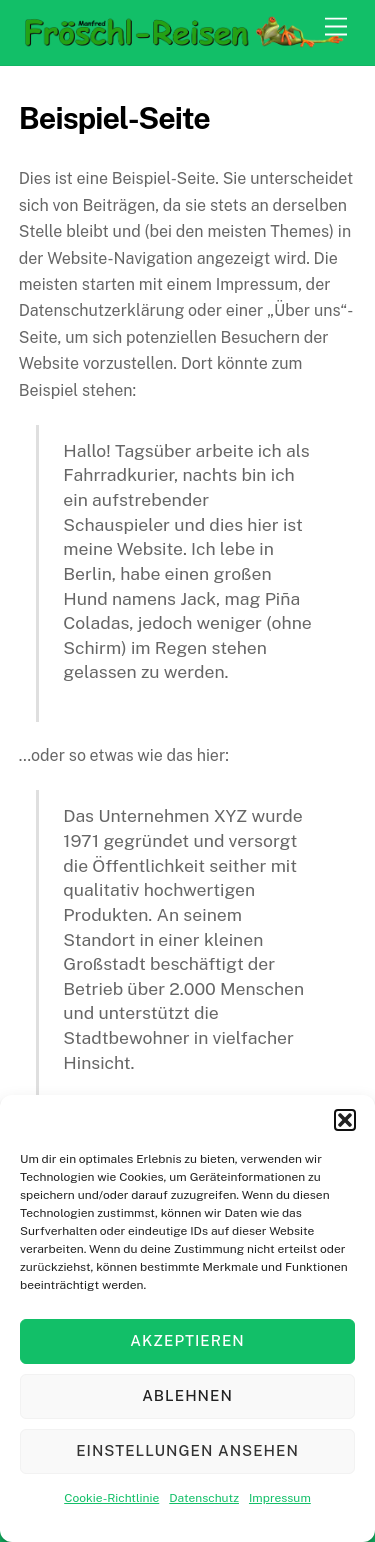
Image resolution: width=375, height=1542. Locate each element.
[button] (345, 1120)
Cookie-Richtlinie (111, 1498)
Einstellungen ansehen (187, 1450)
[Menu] (336, 27)
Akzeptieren (187, 1340)
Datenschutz (204, 1498)
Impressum (280, 1498)
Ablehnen (187, 1395)
